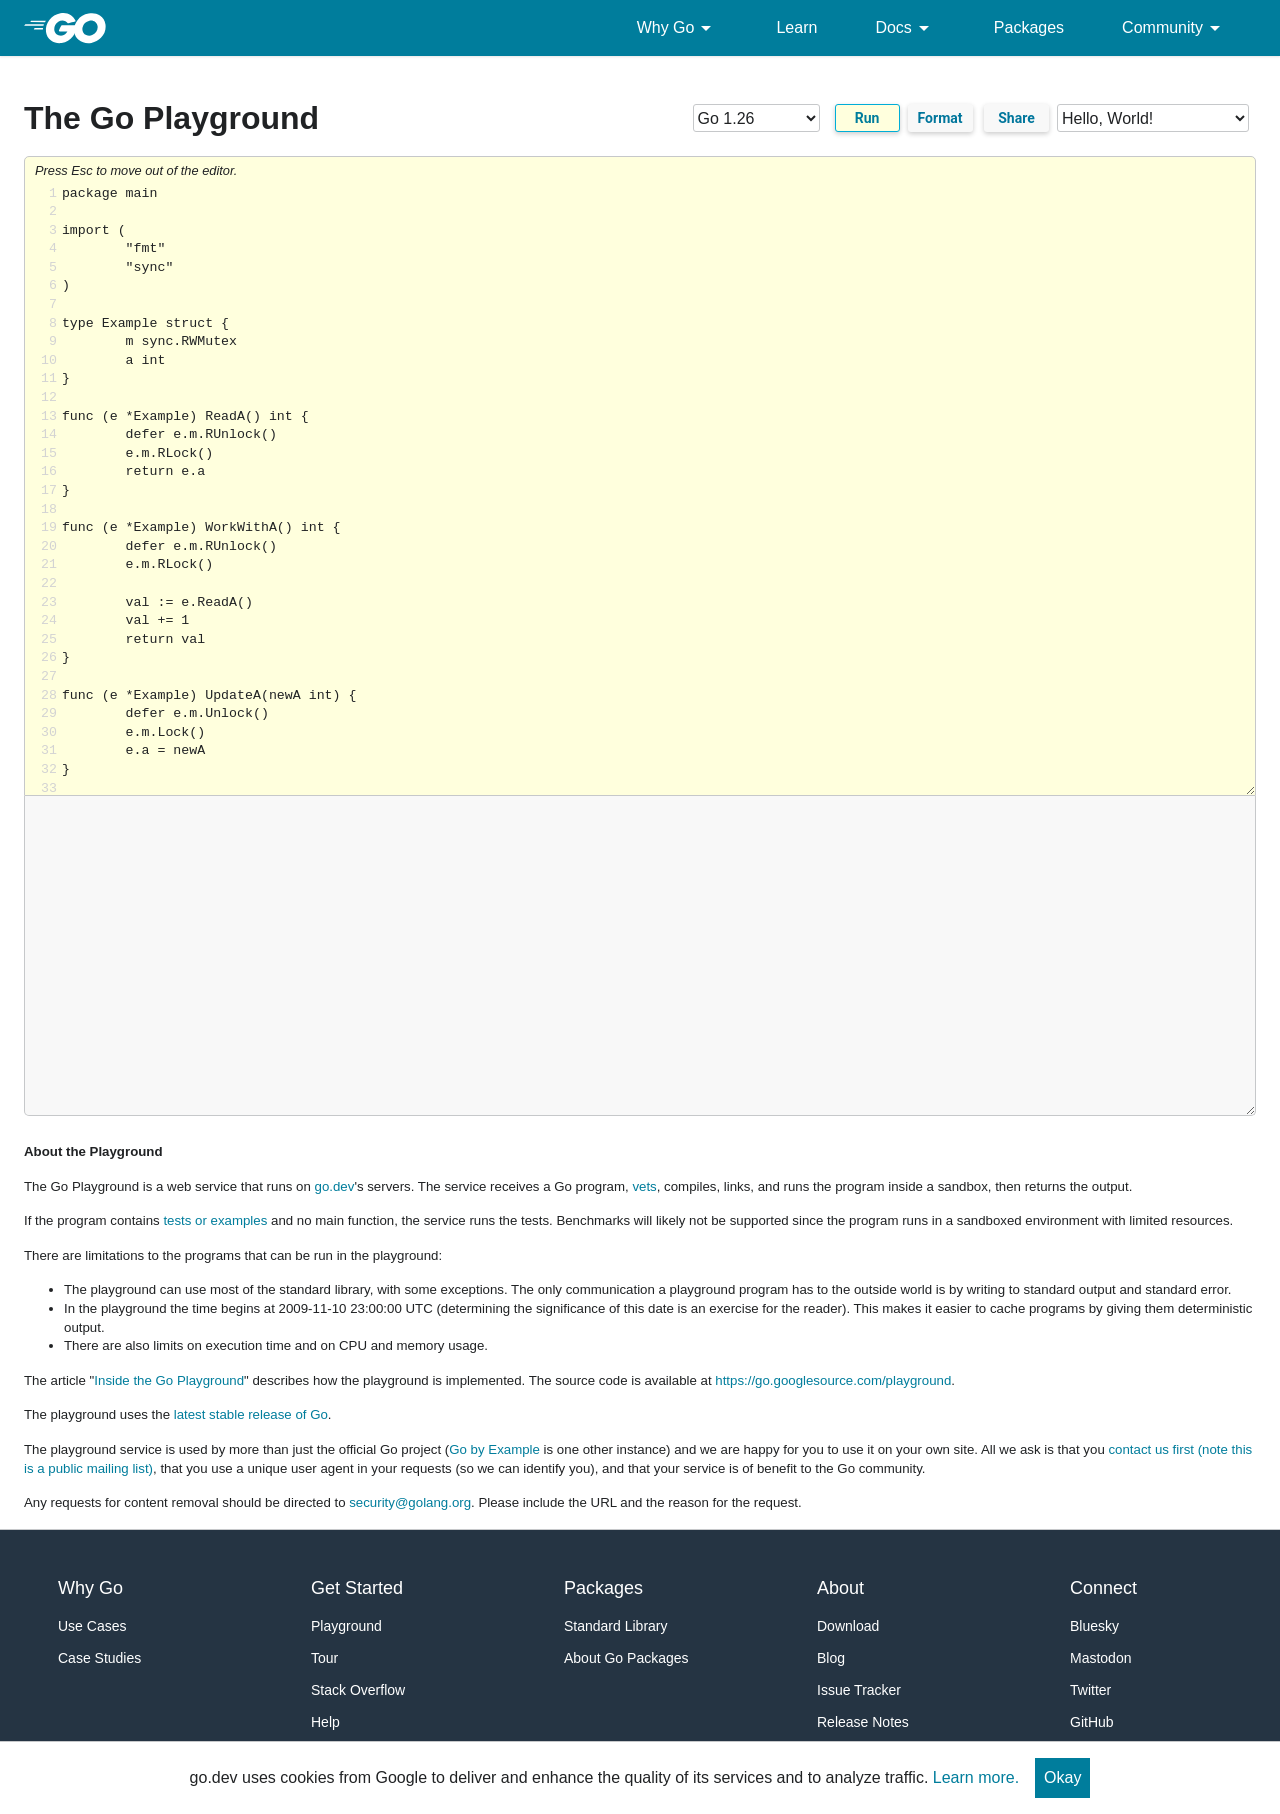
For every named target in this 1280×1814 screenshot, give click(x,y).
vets (644, 1186)
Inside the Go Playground (169, 1380)
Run (867, 118)
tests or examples (215, 1220)
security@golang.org (410, 1502)
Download (848, 1626)
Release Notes (863, 1722)
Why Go (678, 28)
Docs (905, 28)
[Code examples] (1153, 118)
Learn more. (976, 1777)
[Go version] (756, 118)
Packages (1029, 27)
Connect (1103, 1588)
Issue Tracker (859, 1690)
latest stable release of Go (251, 1414)
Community (1174, 28)
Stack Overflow (358, 1690)
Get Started (357, 1588)
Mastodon (1100, 1658)
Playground (346, 1626)
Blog (831, 1658)
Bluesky (1094, 1626)
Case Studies (99, 1658)
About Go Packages (626, 1658)
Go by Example (494, 1449)
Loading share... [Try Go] (658, 490)
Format (940, 118)
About (840, 1588)
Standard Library (616, 1626)
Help (325, 1722)
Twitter (1090, 1690)
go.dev (335, 1186)
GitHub (1092, 1722)
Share (1016, 118)
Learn (796, 27)
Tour (324, 1658)
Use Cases (92, 1626)
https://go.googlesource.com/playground (833, 1380)
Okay (1062, 1777)
